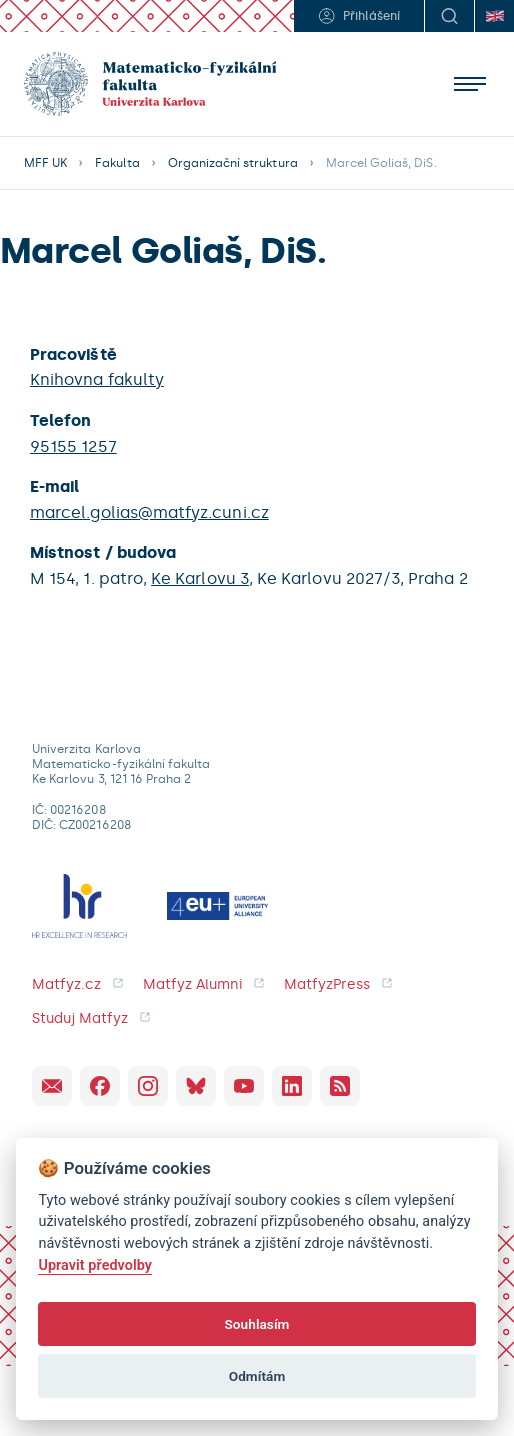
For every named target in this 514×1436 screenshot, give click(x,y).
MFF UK (45, 163)
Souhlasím (256, 1324)
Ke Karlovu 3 (200, 578)
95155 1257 (73, 446)
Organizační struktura (233, 163)
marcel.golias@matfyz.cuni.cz (149, 512)
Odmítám (257, 1376)
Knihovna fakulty (97, 379)
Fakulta (117, 163)
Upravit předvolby (95, 1265)
